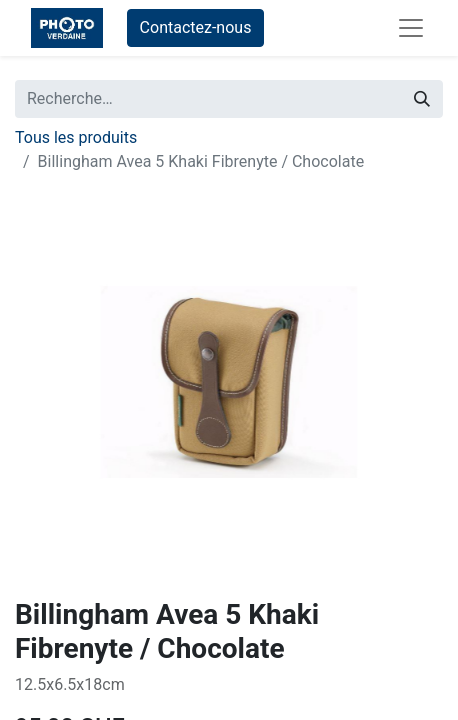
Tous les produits (76, 137)
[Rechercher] (422, 99)
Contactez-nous (196, 27)
